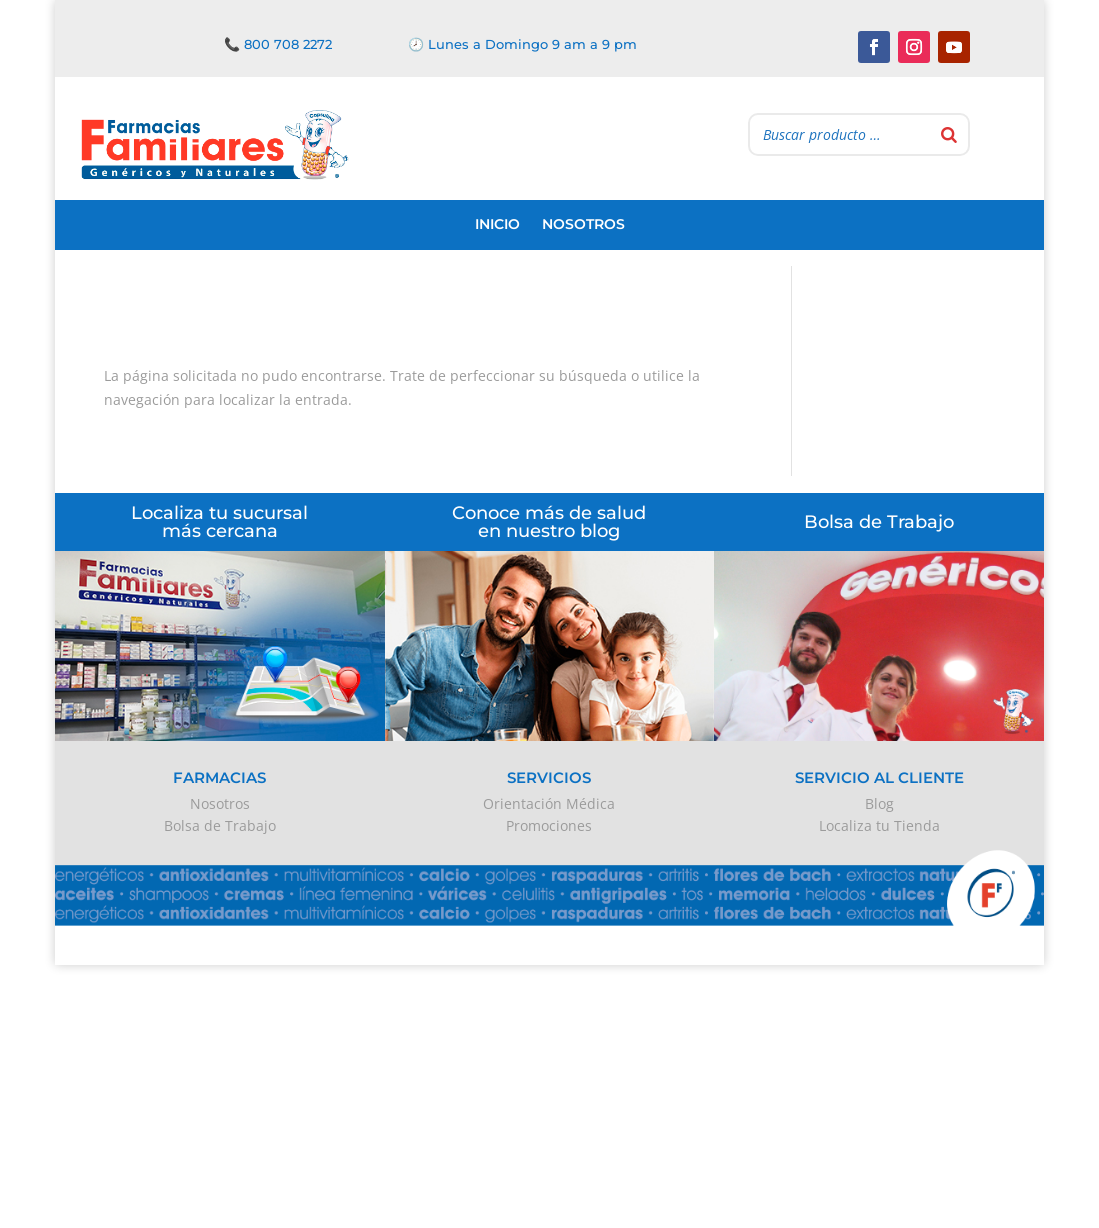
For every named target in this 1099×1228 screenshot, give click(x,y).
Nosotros (583, 224)
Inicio (497, 224)
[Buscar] (949, 134)
